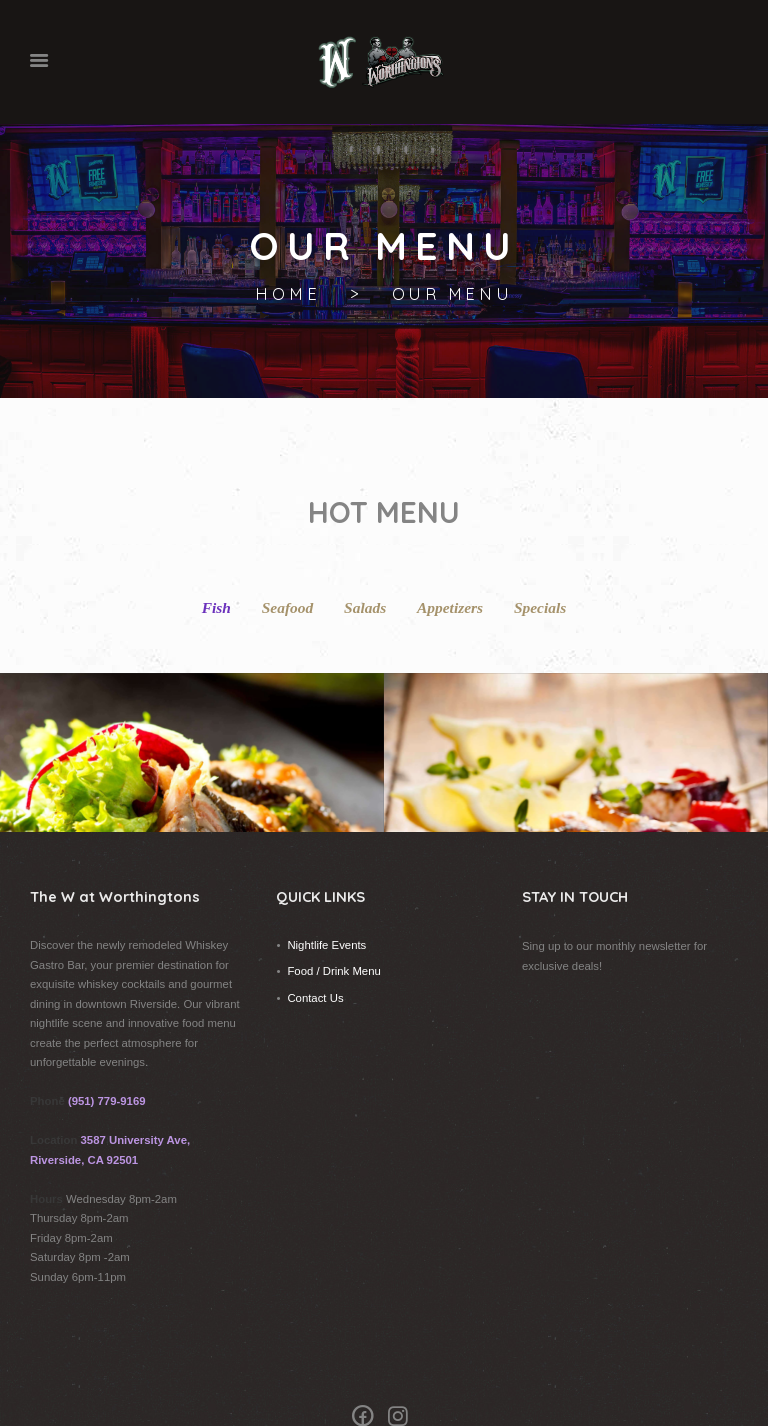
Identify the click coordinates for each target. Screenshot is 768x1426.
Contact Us (315, 965)
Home (287, 294)
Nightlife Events (326, 912)
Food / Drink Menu (333, 938)
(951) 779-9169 (107, 1068)
